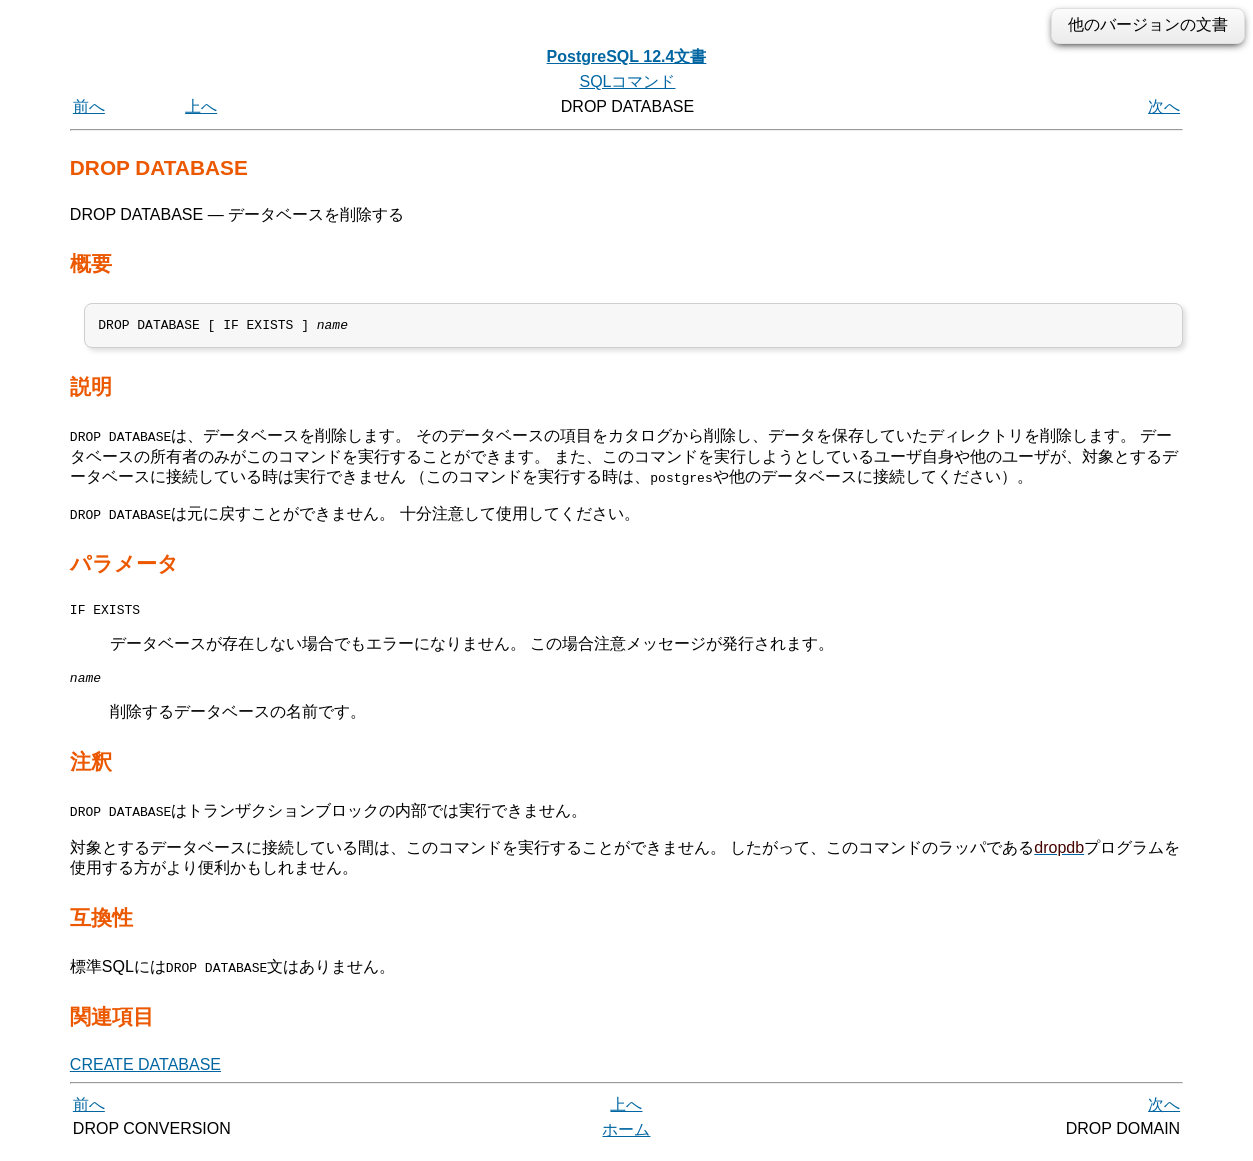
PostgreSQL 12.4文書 (627, 56)
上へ (201, 106)
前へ (89, 106)
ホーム (626, 1138)
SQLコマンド (627, 81)
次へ (1164, 106)
